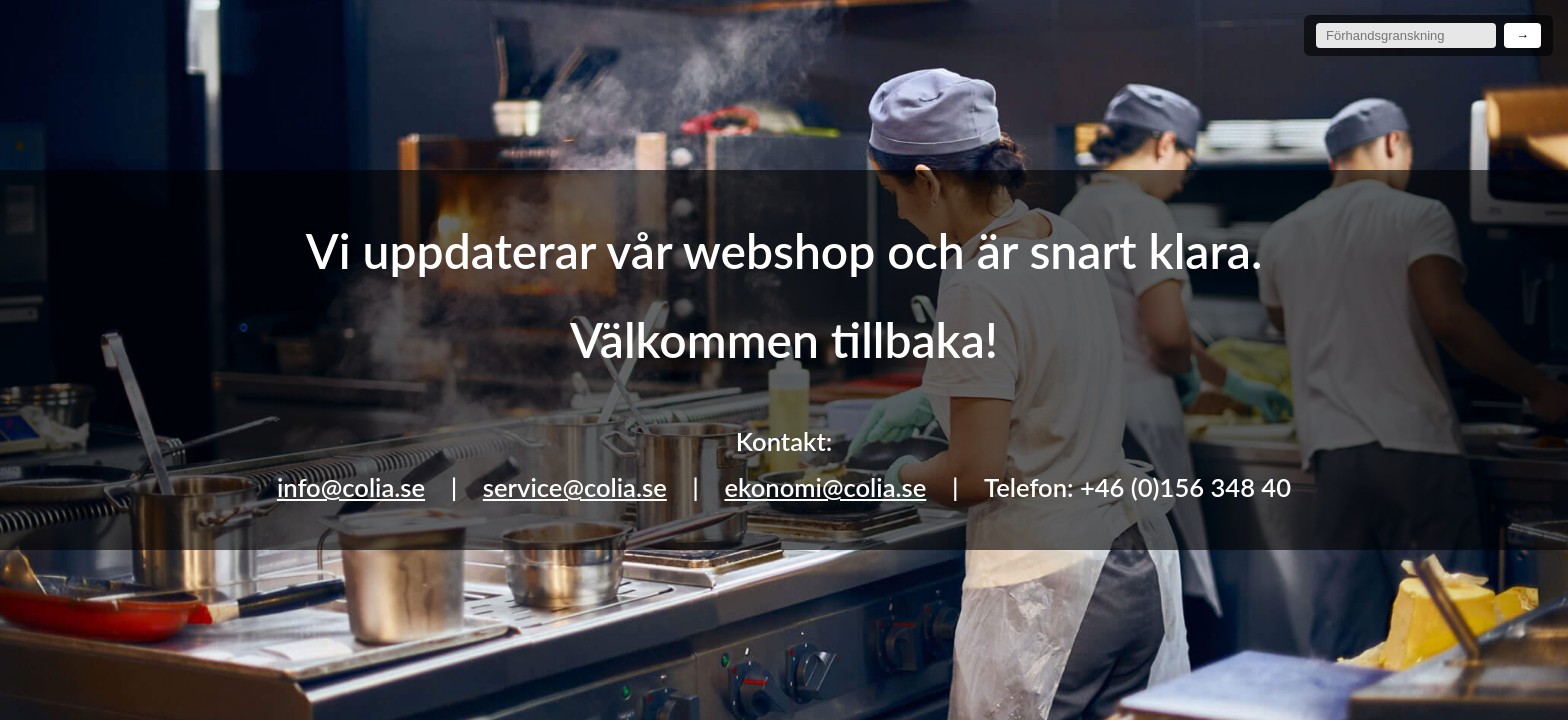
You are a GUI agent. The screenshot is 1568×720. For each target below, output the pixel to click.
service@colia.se (575, 487)
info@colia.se (351, 487)
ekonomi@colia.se (825, 487)
